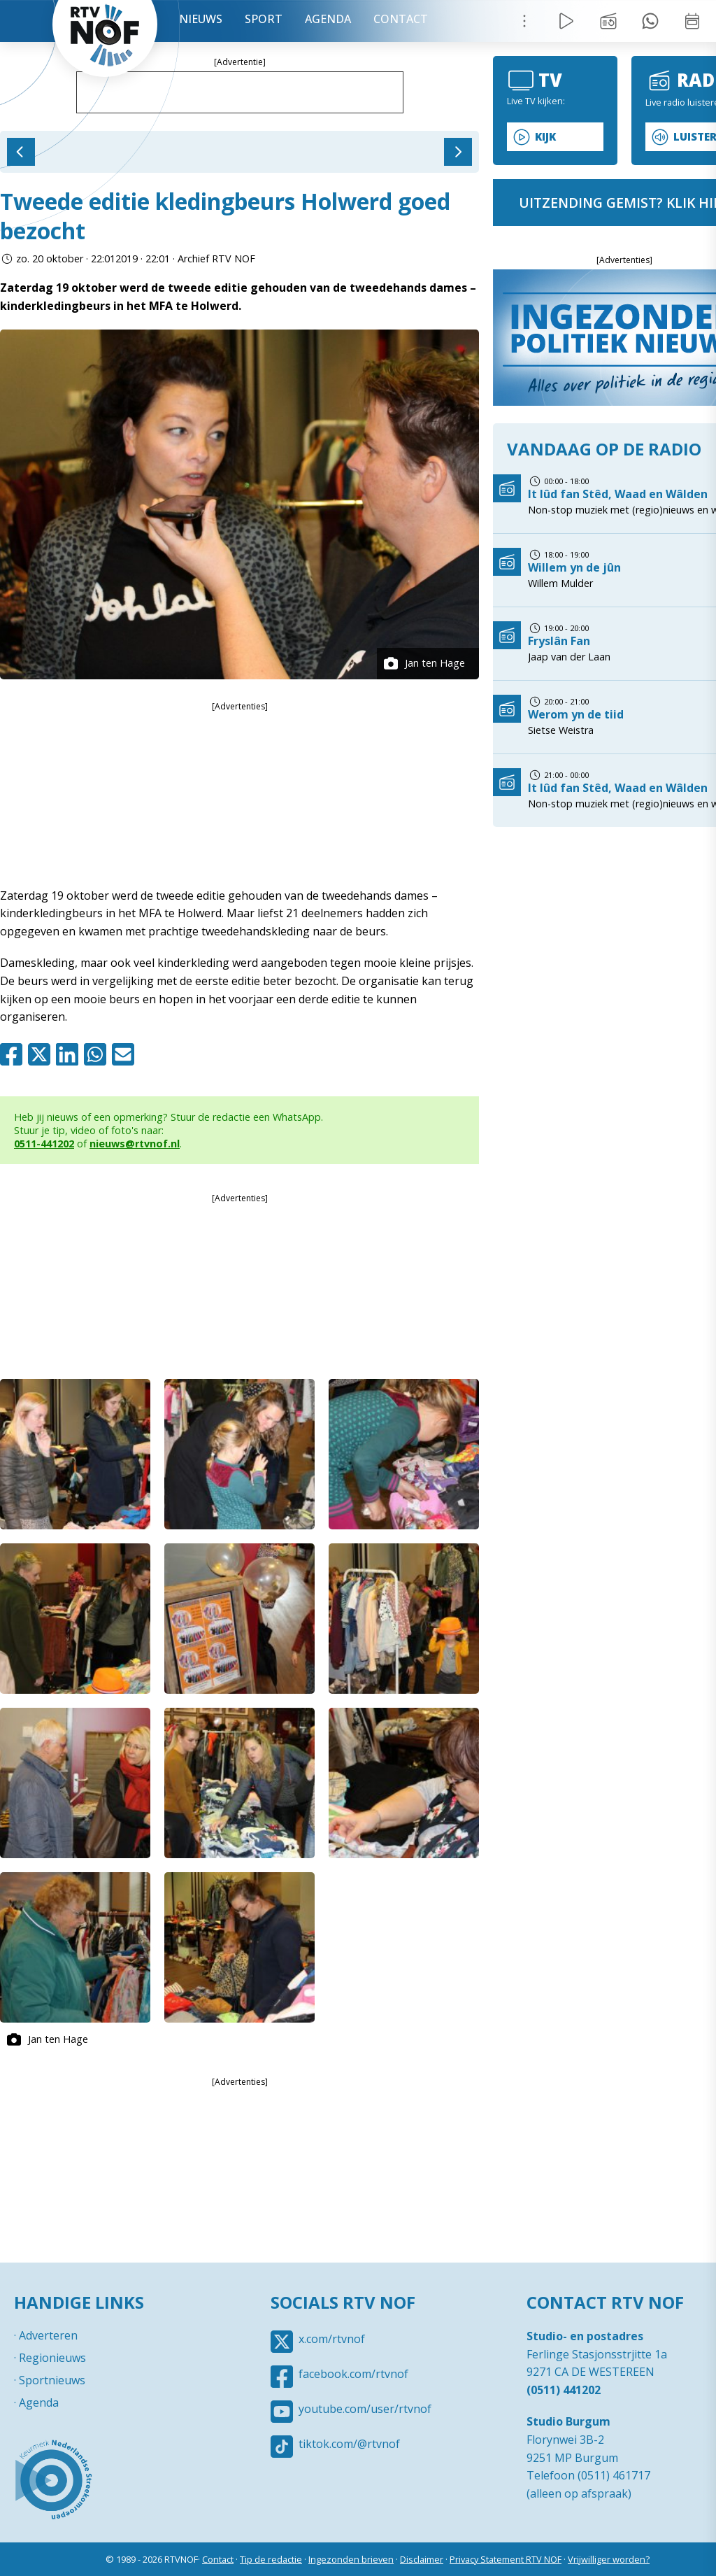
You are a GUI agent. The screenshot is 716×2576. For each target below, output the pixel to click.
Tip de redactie (271, 2559)
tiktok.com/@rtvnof (349, 2443)
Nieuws (200, 19)
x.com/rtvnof (332, 2339)
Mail (126, 1054)
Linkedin (70, 1054)
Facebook (14, 1054)
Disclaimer (421, 2559)
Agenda (328, 19)
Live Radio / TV (566, 21)
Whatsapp (98, 1054)
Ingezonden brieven (351, 2559)
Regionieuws (52, 2357)
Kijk (545, 136)
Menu (524, 21)
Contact (400, 19)
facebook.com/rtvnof (353, 2374)
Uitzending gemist (608, 21)
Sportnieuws (52, 2380)
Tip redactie (650, 21)
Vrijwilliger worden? (609, 2559)
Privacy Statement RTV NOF (505, 2559)
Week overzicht (692, 21)
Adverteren (48, 2335)
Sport (263, 19)
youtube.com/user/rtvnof (365, 2408)
